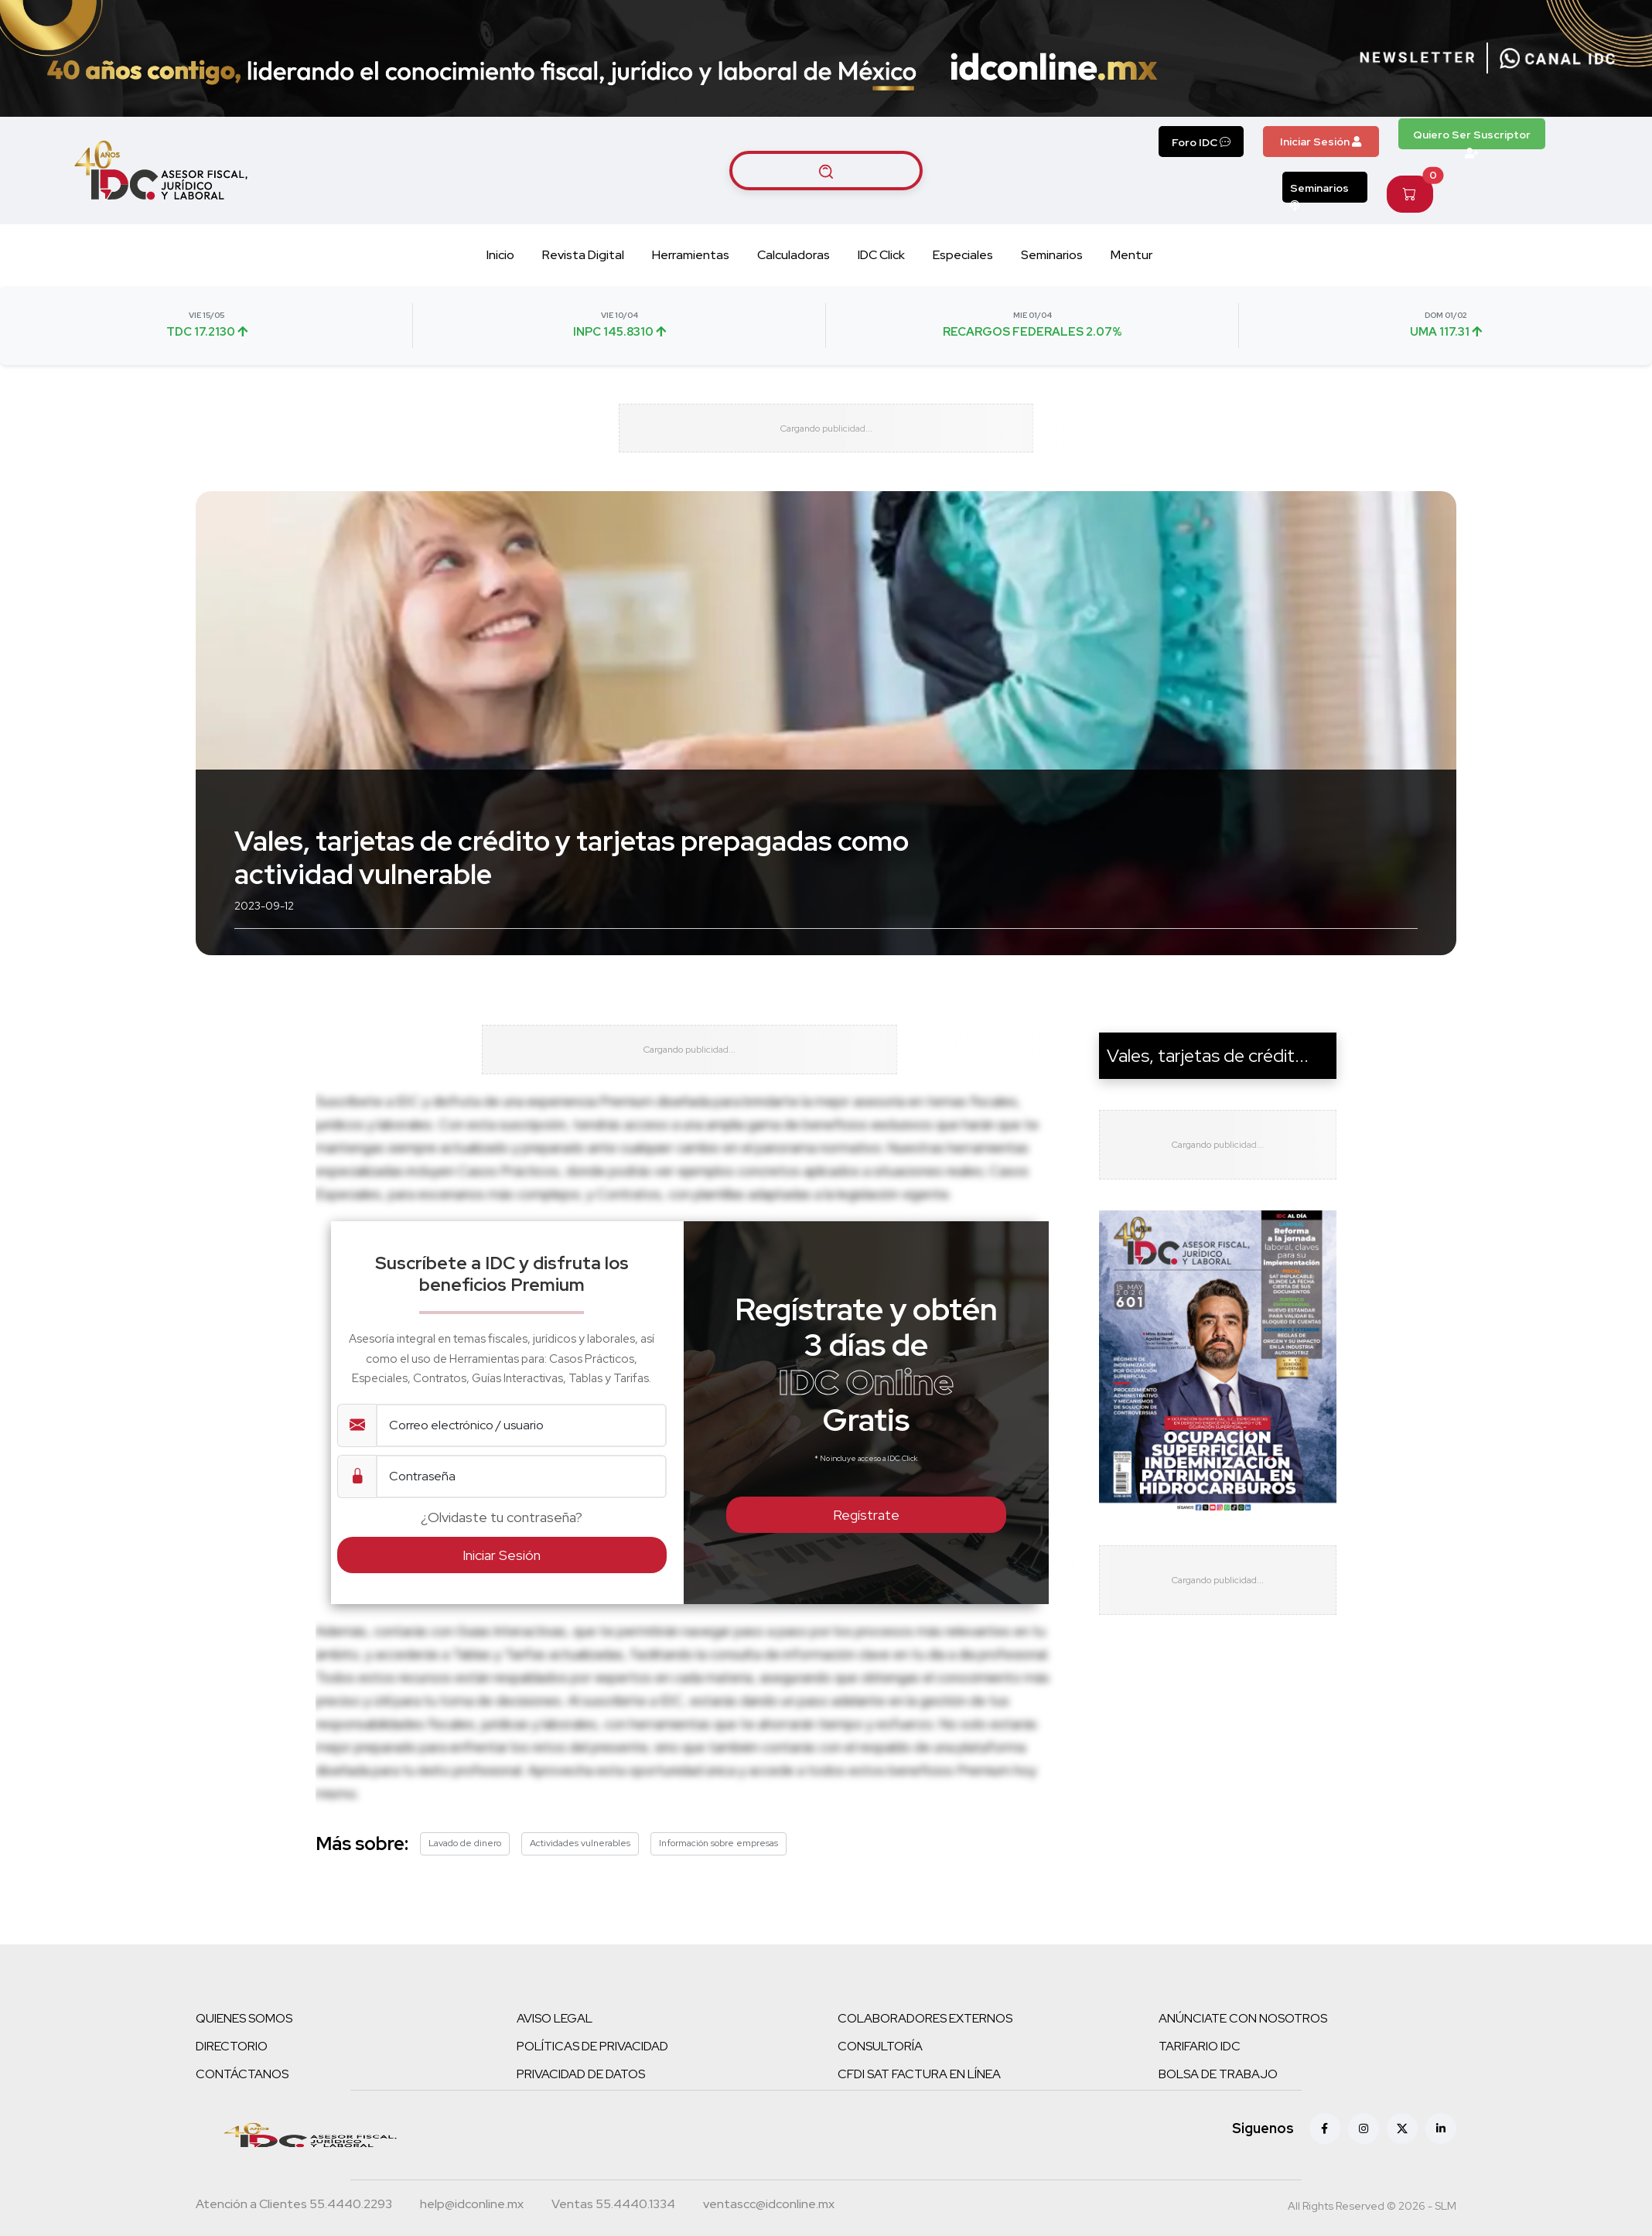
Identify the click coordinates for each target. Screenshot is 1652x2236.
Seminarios (1319, 192)
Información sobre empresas (718, 1884)
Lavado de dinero (464, 1884)
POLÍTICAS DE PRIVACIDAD (592, 2087)
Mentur (1131, 255)
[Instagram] (1363, 2169)
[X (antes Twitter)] (1402, 2169)
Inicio (500, 255)
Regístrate (866, 1556)
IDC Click (881, 255)
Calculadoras (793, 255)
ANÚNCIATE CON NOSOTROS (1243, 2059)
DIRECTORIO (232, 2087)
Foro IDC (1201, 142)
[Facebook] (1324, 2169)
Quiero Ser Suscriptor (1472, 138)
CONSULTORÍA (880, 2087)
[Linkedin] (1440, 2169)
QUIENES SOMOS (244, 2059)
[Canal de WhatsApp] (1558, 58)
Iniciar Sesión (1320, 141)
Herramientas (690, 255)
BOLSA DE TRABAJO (1218, 2115)
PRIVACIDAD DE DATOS (581, 2115)
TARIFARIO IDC (1200, 2087)
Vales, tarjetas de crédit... (1208, 1076)
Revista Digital (583, 255)
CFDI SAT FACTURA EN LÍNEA (919, 2115)
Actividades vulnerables (580, 1884)
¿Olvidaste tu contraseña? (501, 1558)
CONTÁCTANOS (242, 2115)
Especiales (963, 255)
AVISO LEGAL (554, 2059)
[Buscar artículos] (826, 170)
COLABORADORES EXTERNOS (925, 2059)
